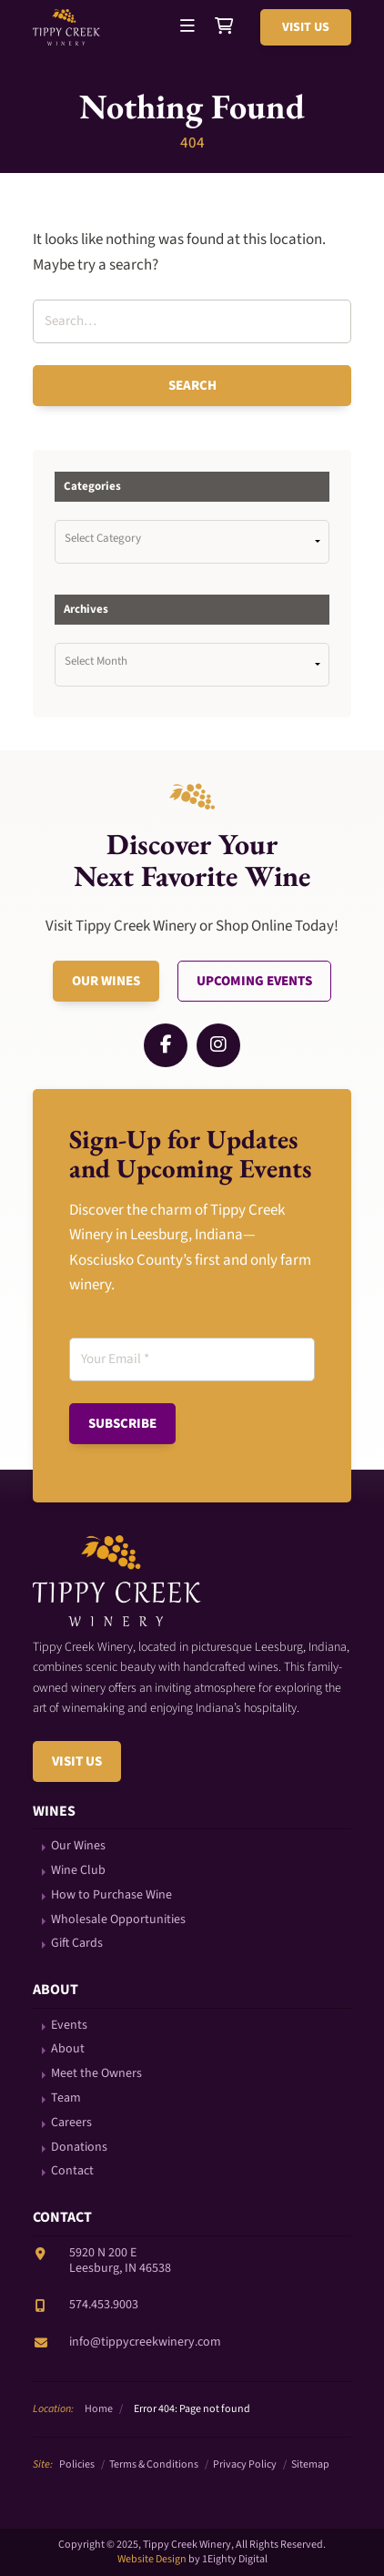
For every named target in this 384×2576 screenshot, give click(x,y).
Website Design (152, 2559)
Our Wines (106, 981)
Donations (79, 2147)
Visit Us (305, 27)
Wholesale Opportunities (118, 1920)
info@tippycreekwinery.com (145, 2342)
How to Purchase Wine (111, 1895)
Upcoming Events (254, 981)
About (68, 2049)
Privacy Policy (245, 2464)
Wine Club (78, 1871)
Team (66, 2098)
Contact (72, 2171)
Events (69, 2025)
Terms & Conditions (153, 2464)
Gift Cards (77, 1943)
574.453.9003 (103, 2305)
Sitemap (310, 2464)
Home (99, 2409)
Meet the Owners (96, 2074)
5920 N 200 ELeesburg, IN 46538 (120, 2260)
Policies (77, 2464)
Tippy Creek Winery (69, 27)
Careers (71, 2123)
